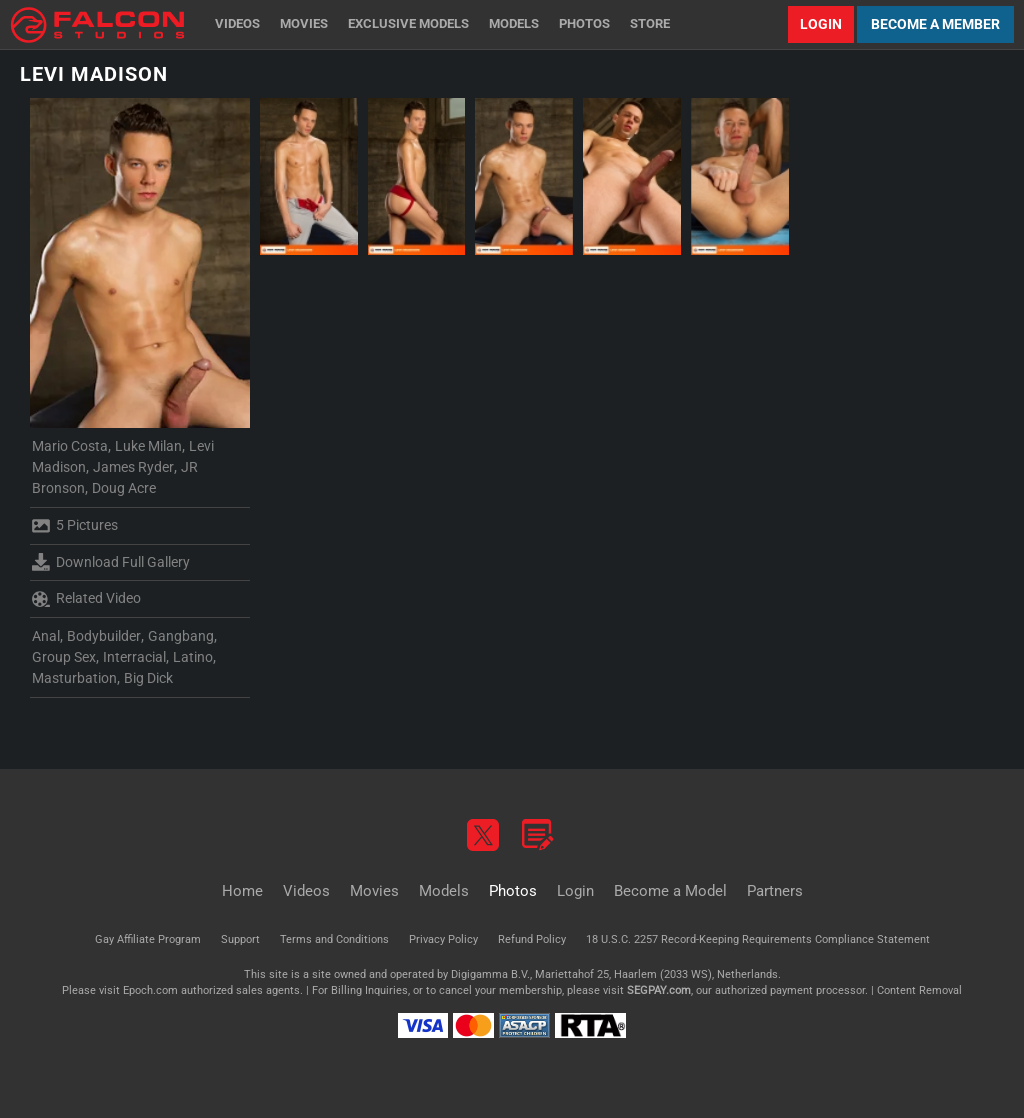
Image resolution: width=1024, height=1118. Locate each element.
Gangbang (181, 636)
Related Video (86, 599)
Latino (193, 657)
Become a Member (935, 24)
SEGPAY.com (659, 990)
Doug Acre (124, 488)
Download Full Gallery (111, 562)
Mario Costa (70, 446)
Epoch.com (150, 990)
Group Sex (64, 657)
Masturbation (74, 678)
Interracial (134, 657)
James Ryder (133, 467)
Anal (46, 636)
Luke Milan (148, 446)
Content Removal (919, 990)
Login (821, 24)
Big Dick (148, 678)
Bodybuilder (104, 636)
